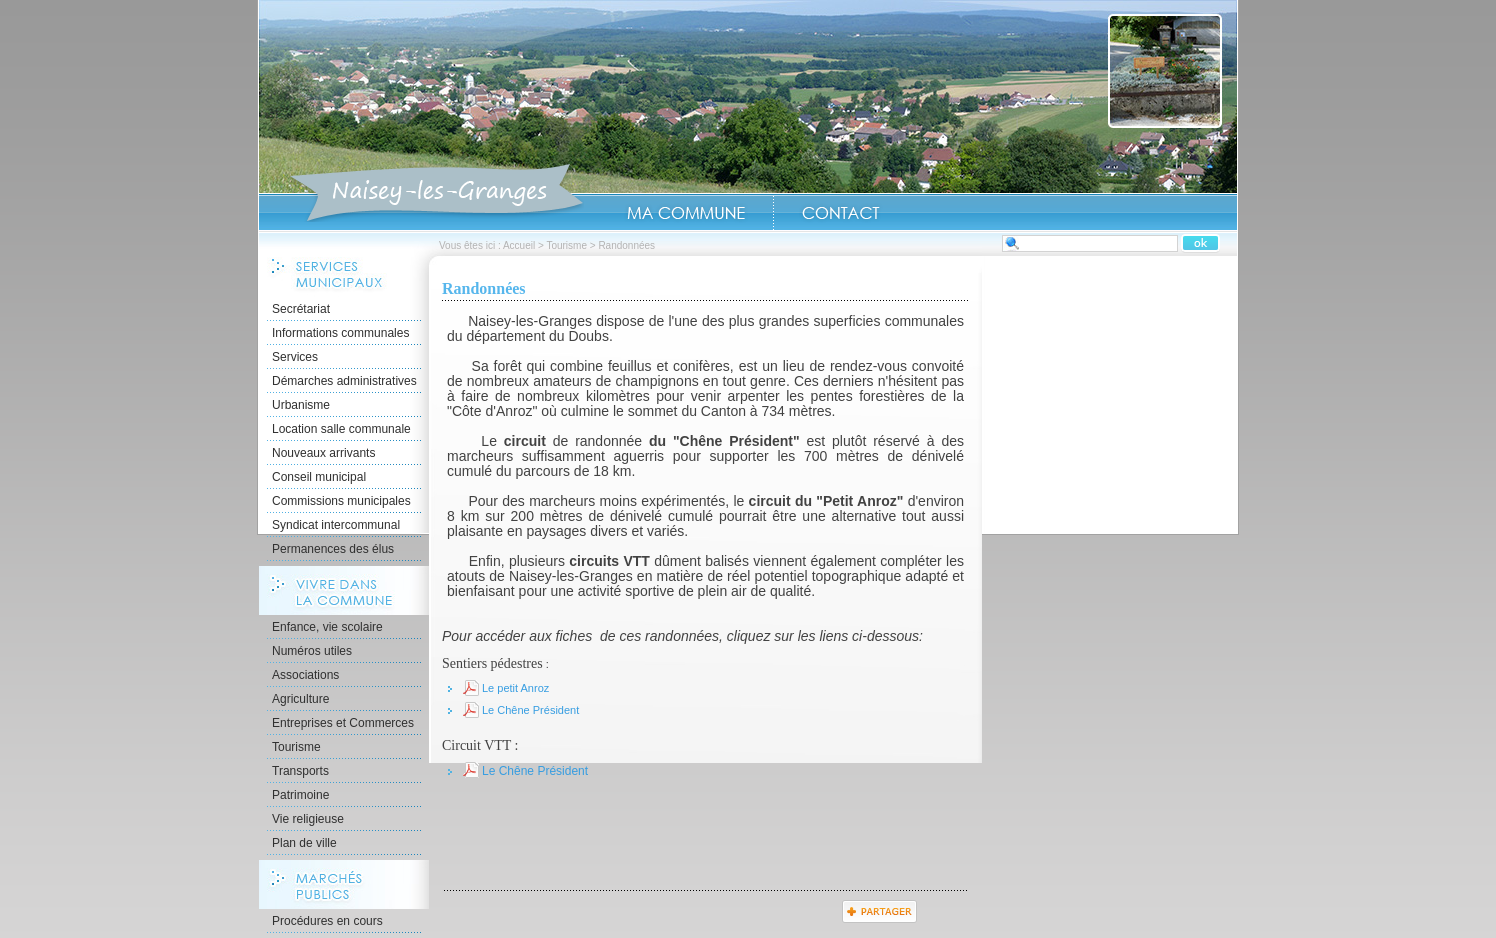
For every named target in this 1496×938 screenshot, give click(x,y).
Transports (300, 771)
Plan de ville (304, 843)
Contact (841, 213)
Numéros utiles (312, 651)
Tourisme (566, 245)
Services (295, 357)
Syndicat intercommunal (336, 525)
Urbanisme (301, 405)
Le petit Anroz (515, 688)
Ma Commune (686, 213)
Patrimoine (300, 795)
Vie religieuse (308, 819)
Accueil (436, 194)
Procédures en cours (327, 921)
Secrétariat (301, 309)
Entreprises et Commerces (343, 723)
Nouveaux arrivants (323, 453)
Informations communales (340, 333)
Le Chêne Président (530, 710)
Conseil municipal (319, 477)
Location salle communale (341, 429)
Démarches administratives (344, 381)
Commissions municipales (341, 501)
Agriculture (300, 699)
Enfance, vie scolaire (327, 627)
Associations (305, 675)
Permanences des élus (333, 549)
